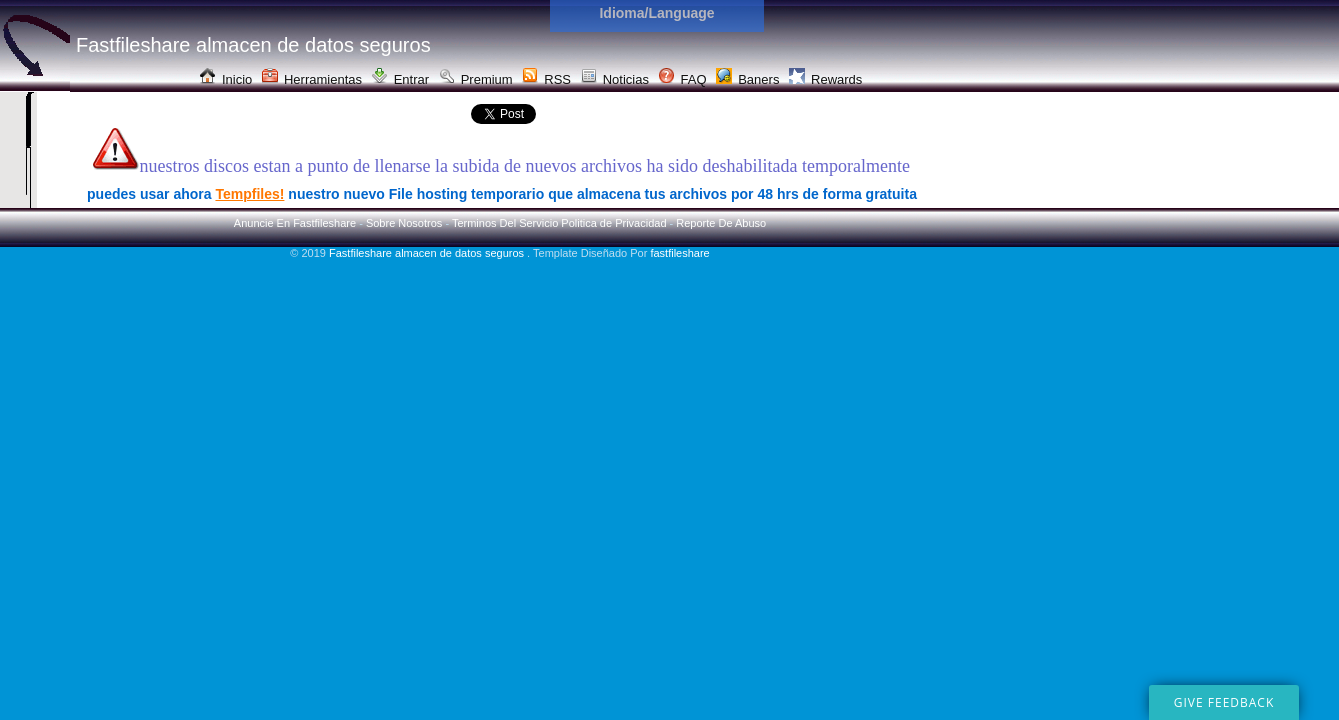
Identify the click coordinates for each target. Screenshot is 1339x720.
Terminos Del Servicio (505, 223)
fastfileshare (679, 253)
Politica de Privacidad (613, 223)
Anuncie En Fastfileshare (295, 223)
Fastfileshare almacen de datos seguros (428, 253)
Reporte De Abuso (721, 223)
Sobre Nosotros (404, 223)
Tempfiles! (249, 194)
